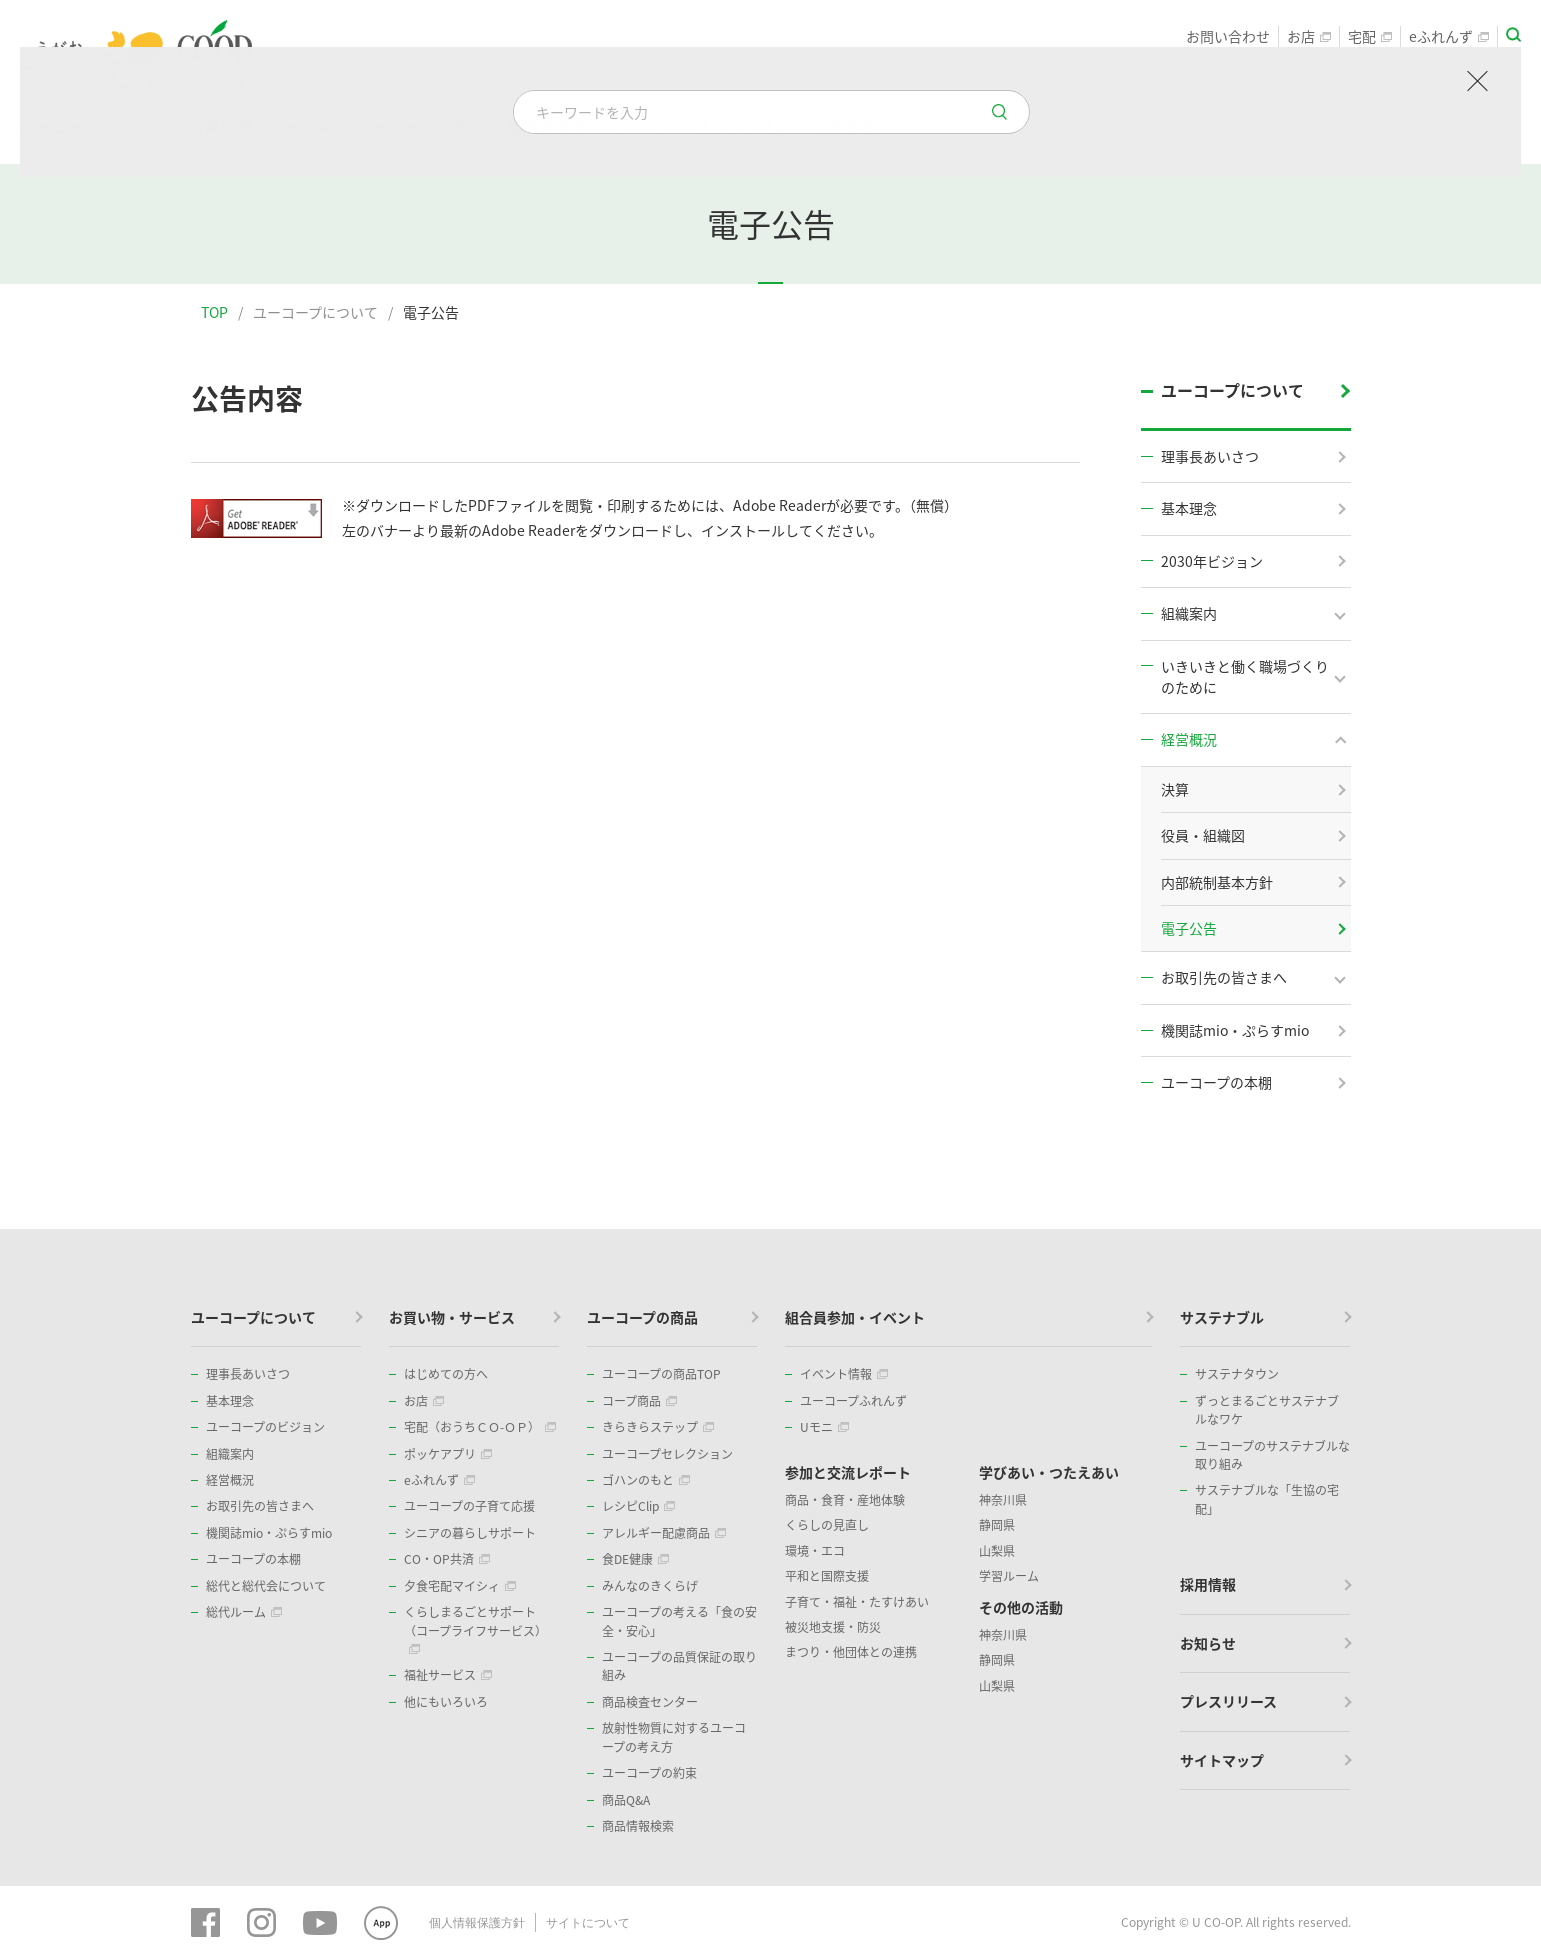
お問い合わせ (1228, 36)
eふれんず (1449, 36)
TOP (214, 312)
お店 (1309, 36)
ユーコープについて (315, 312)
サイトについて (588, 1922)
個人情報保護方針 (477, 1922)
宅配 (1370, 36)
